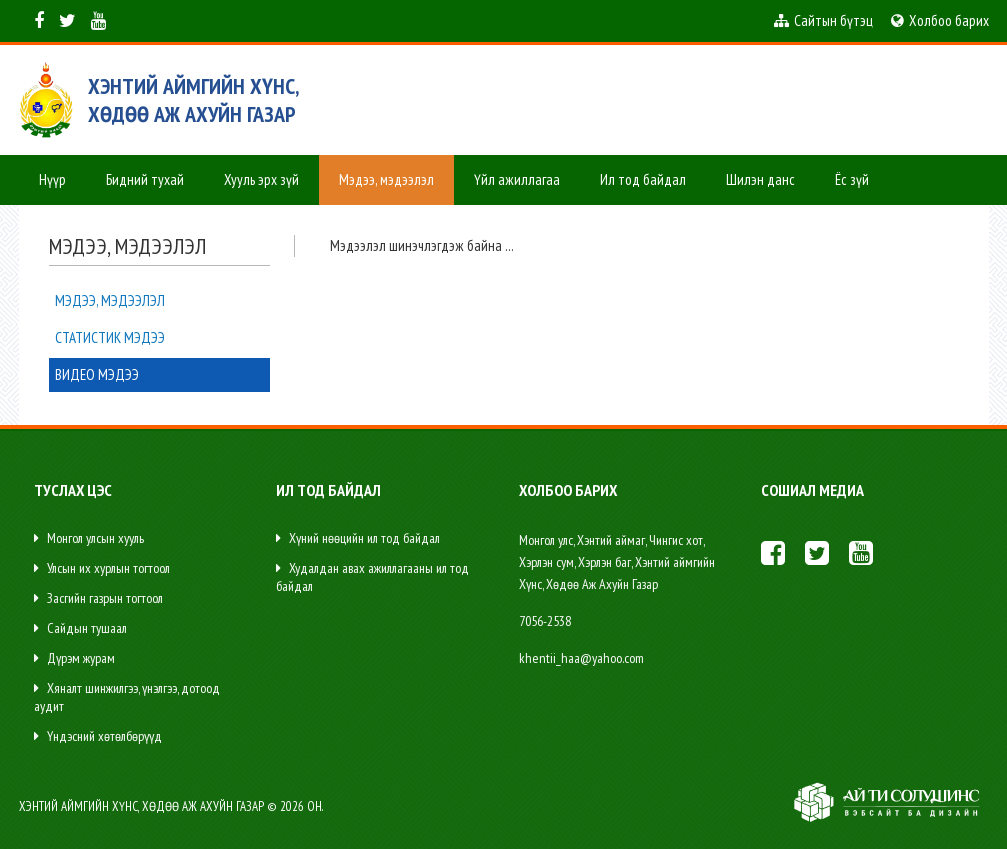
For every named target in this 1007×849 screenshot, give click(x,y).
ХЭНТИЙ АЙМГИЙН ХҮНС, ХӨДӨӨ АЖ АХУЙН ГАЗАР (193, 100)
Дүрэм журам (74, 658)
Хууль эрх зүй (261, 179)
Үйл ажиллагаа (517, 179)
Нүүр (52, 179)
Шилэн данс (760, 179)
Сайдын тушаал (80, 628)
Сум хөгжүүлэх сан (90, 229)
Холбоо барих (940, 21)
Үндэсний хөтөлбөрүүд (98, 736)
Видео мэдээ (97, 374)
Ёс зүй (852, 179)
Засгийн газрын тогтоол (98, 598)
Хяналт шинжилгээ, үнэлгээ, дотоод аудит (127, 697)
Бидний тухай (145, 179)
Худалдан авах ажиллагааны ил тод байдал (372, 577)
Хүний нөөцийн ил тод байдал (358, 538)
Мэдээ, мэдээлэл (386, 179)
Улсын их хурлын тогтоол (102, 568)
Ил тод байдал (643, 179)
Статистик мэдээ (110, 337)
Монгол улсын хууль (89, 538)
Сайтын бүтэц (823, 21)
